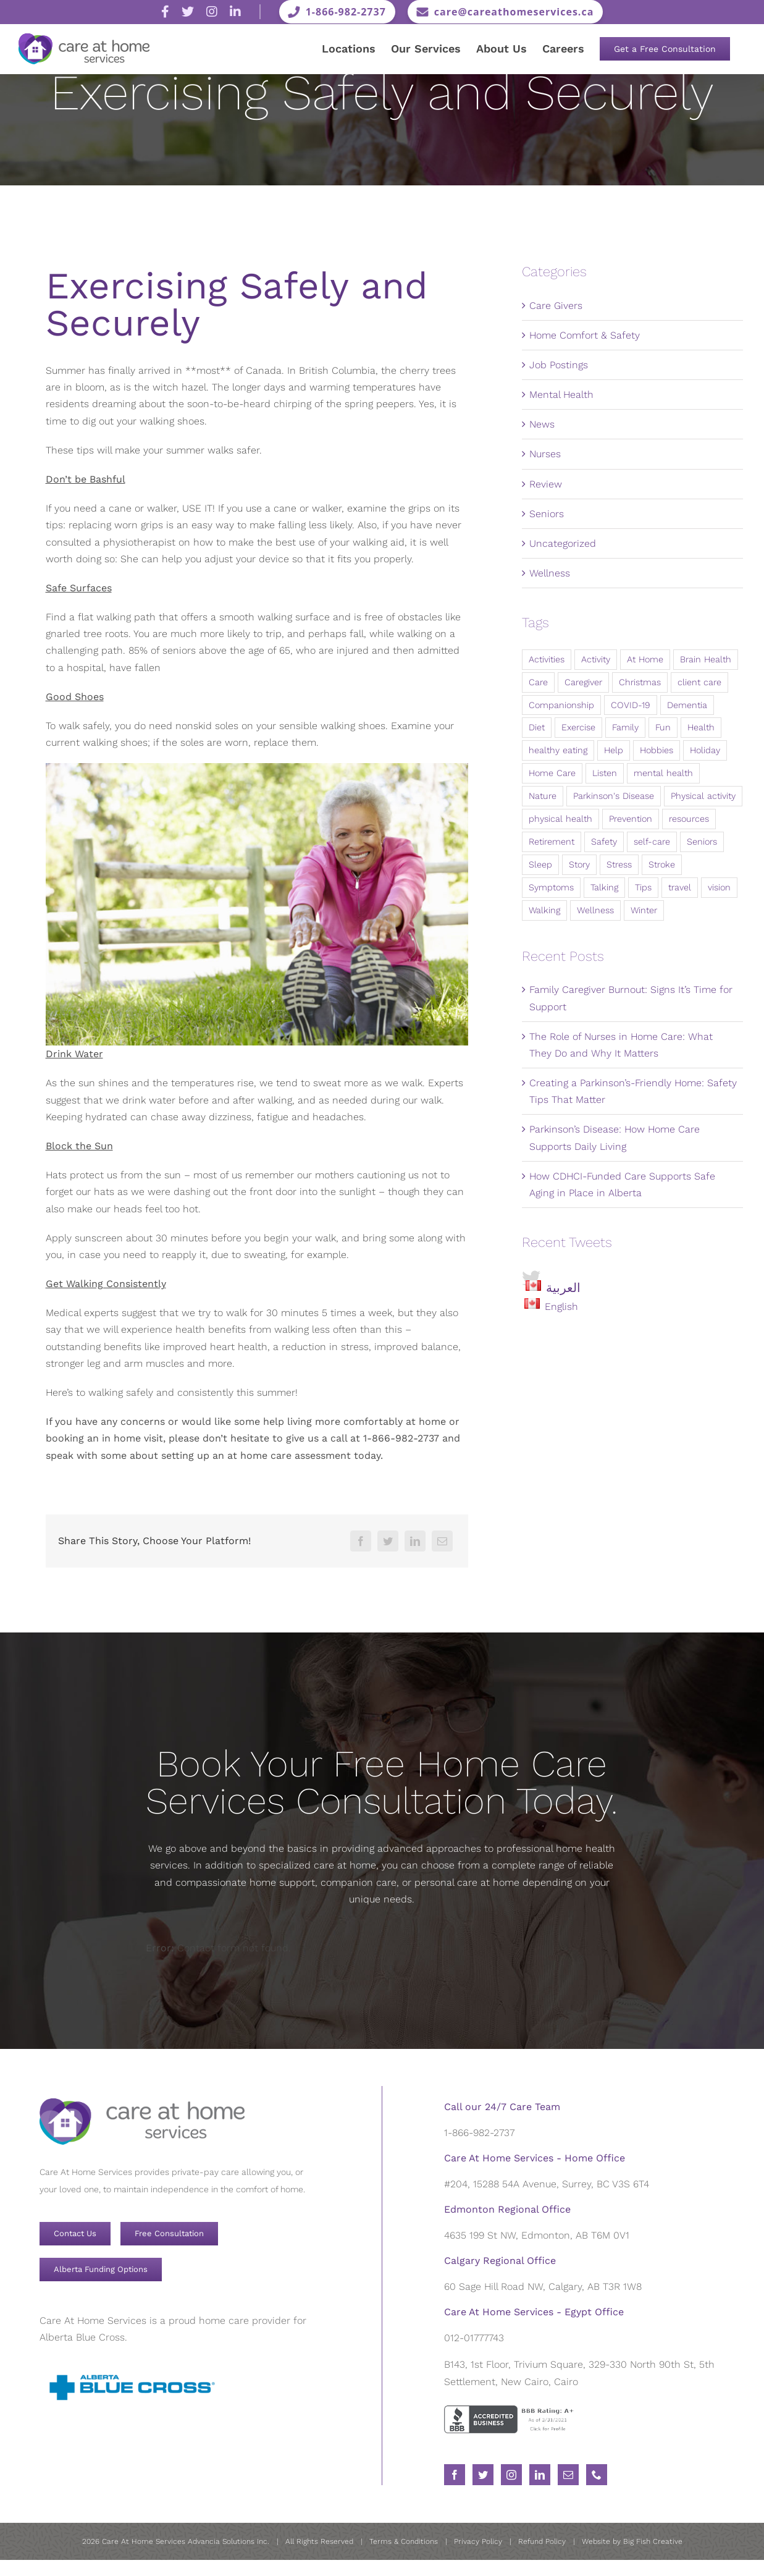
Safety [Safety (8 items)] (604, 842)
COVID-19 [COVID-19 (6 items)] (630, 705)
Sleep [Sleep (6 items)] (540, 864)
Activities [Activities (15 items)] (547, 659)
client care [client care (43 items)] (699, 682)
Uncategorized (562, 543)
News (542, 424)
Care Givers (555, 305)
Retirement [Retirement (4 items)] (551, 842)
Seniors (546, 514)
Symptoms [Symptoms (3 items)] (551, 887)
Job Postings (558, 365)
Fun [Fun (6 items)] (663, 727)
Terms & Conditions (403, 2541)
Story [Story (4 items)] (579, 864)
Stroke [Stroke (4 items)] (662, 864)
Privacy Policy (478, 2541)
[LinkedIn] (415, 1541)
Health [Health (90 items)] (701, 727)
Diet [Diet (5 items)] (537, 727)
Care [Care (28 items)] (538, 682)
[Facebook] (360, 1541)
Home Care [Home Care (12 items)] (552, 773)
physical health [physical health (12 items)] (560, 819)
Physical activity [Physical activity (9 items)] (703, 796)
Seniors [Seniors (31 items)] (702, 842)
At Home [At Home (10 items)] (645, 659)
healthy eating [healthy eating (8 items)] (558, 750)
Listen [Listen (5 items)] (604, 773)
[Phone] (596, 2474)
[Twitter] (387, 1541)
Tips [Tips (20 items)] (643, 887)
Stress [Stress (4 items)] (619, 864)
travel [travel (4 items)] (679, 887)
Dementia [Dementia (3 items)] (687, 705)
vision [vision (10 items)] (719, 887)
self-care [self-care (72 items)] (652, 842)
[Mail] (568, 2474)
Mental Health (561, 394)
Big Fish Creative (652, 2541)
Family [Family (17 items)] (625, 727)
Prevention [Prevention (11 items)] (630, 819)
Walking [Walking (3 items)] (544, 910)
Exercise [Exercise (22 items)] (578, 727)
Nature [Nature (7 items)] (542, 796)
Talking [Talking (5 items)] (604, 887)
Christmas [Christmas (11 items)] (640, 682)
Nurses (545, 454)
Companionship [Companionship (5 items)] (561, 705)
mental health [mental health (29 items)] (663, 773)
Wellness (549, 573)
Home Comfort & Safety (584, 335)
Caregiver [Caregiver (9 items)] (583, 682)
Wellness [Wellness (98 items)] (595, 910)
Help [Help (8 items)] (613, 750)
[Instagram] (511, 2474)
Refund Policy (542, 2541)
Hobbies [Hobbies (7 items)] (656, 750)
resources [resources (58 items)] (689, 819)
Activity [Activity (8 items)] (595, 659)
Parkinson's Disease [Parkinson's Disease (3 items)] (613, 796)
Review (545, 484)
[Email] (442, 1541)
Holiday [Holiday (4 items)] (705, 750)
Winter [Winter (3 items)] (644, 910)
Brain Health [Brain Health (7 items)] (705, 659)
